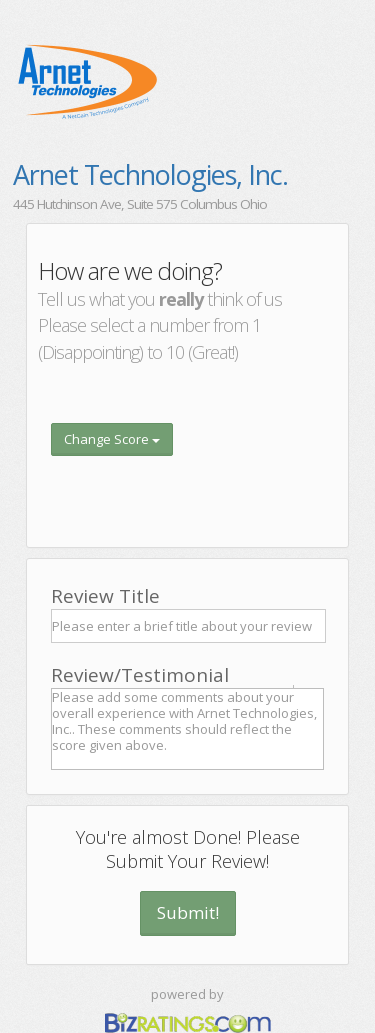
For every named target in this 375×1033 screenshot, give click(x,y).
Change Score (112, 439)
